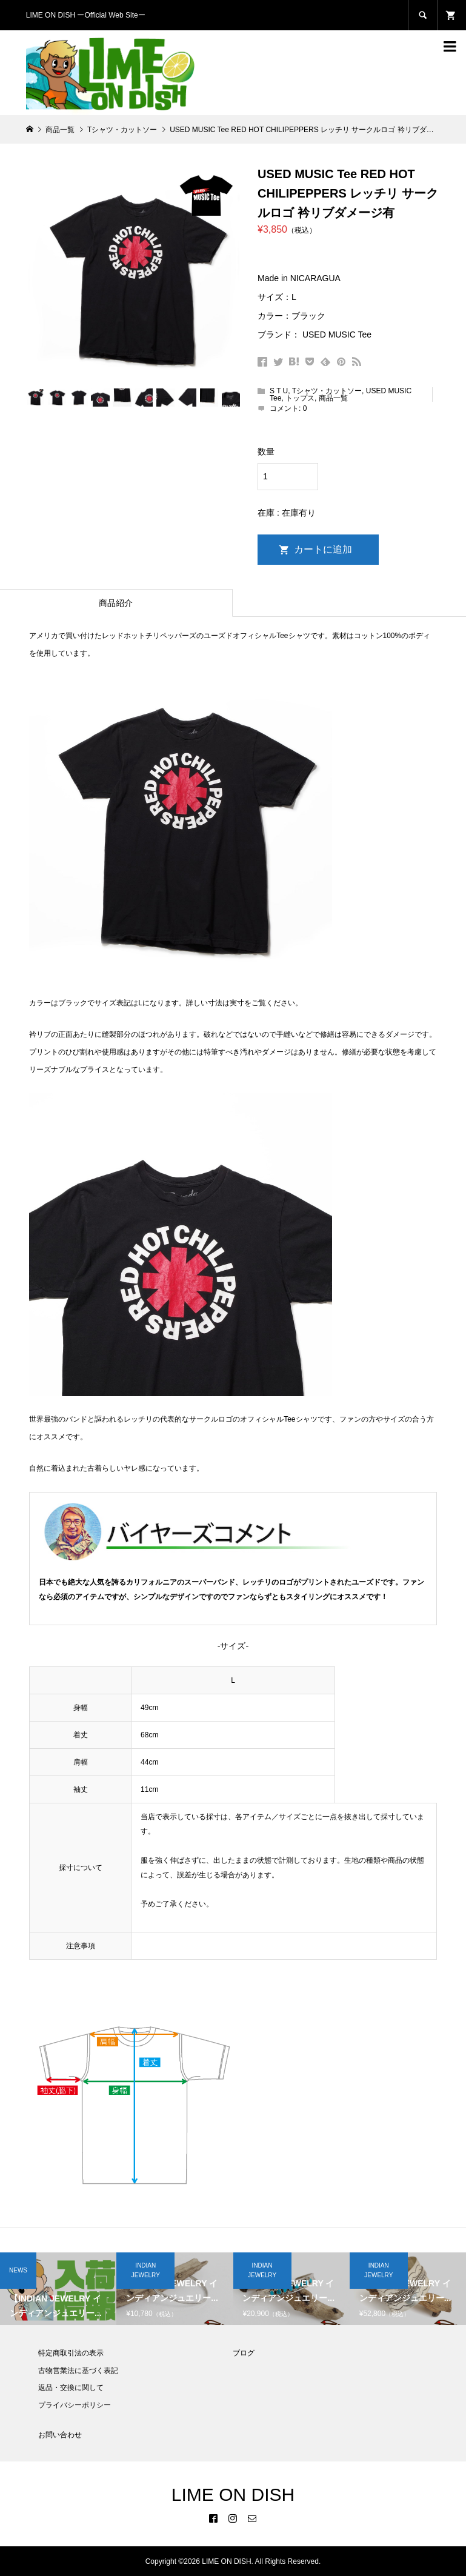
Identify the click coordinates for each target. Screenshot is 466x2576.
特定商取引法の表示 (71, 2353)
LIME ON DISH (233, 2494)
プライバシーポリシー (74, 2405)
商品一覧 (333, 398)
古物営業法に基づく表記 (78, 2370)
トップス (300, 398)
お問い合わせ (60, 2435)
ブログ (244, 2353)
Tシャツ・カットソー (327, 391)
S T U (279, 391)
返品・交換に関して (71, 2387)
